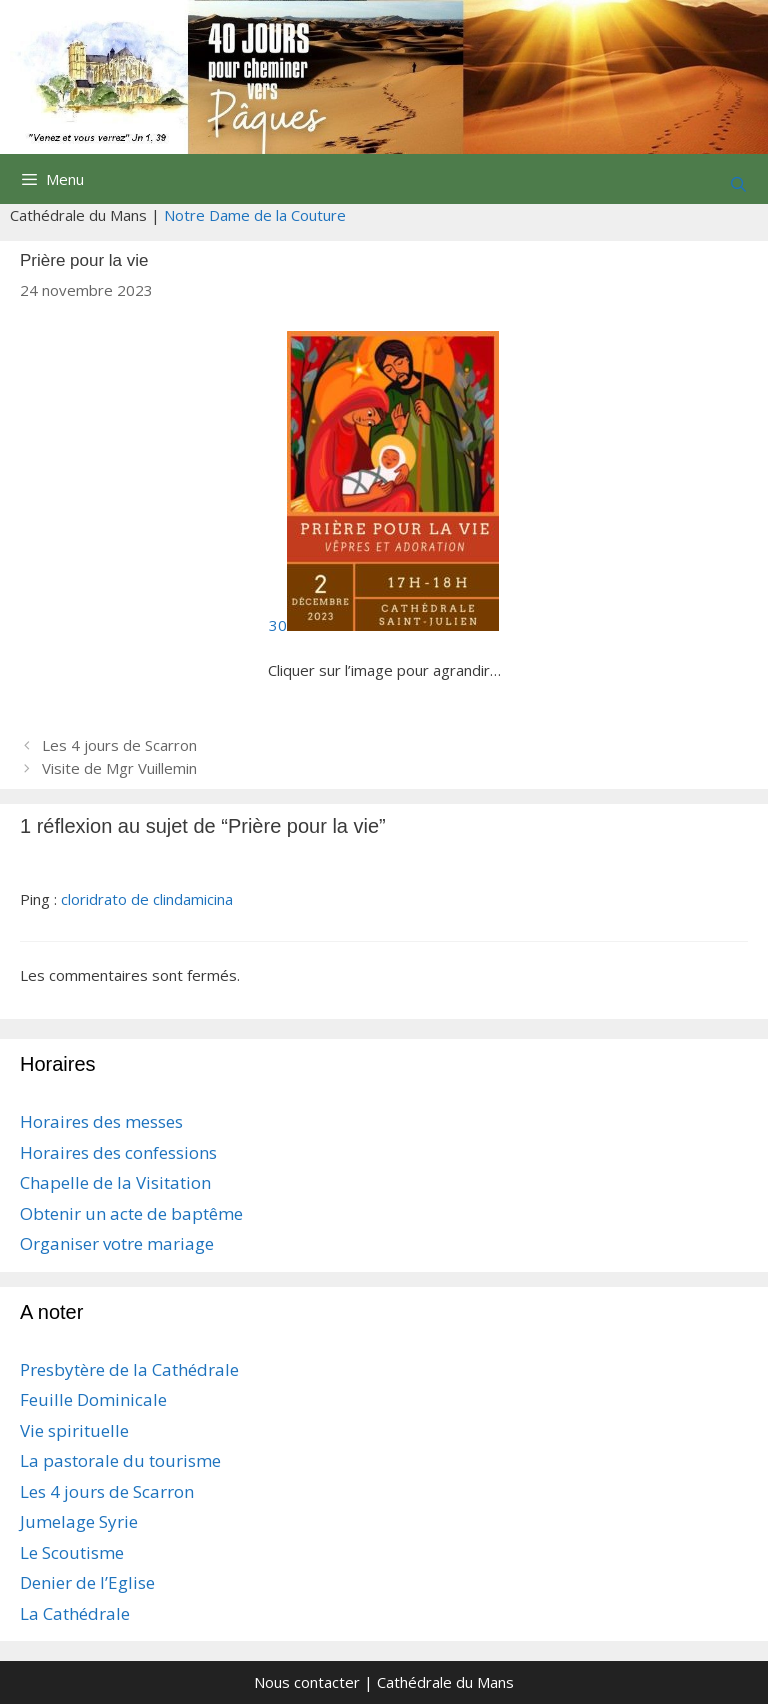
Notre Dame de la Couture (255, 215)
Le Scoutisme (72, 1552)
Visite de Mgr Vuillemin (119, 768)
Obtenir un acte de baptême (131, 1213)
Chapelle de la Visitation (115, 1182)
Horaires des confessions (118, 1152)
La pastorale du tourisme (120, 1460)
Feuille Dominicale (93, 1399)
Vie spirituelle (74, 1430)
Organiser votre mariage (117, 1243)
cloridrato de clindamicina (147, 899)
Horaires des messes (101, 1121)
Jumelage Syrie (79, 1521)
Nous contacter (307, 1682)
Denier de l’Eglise (87, 1582)
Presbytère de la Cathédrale (129, 1369)
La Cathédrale (75, 1613)
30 (384, 625)
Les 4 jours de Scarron (119, 745)
